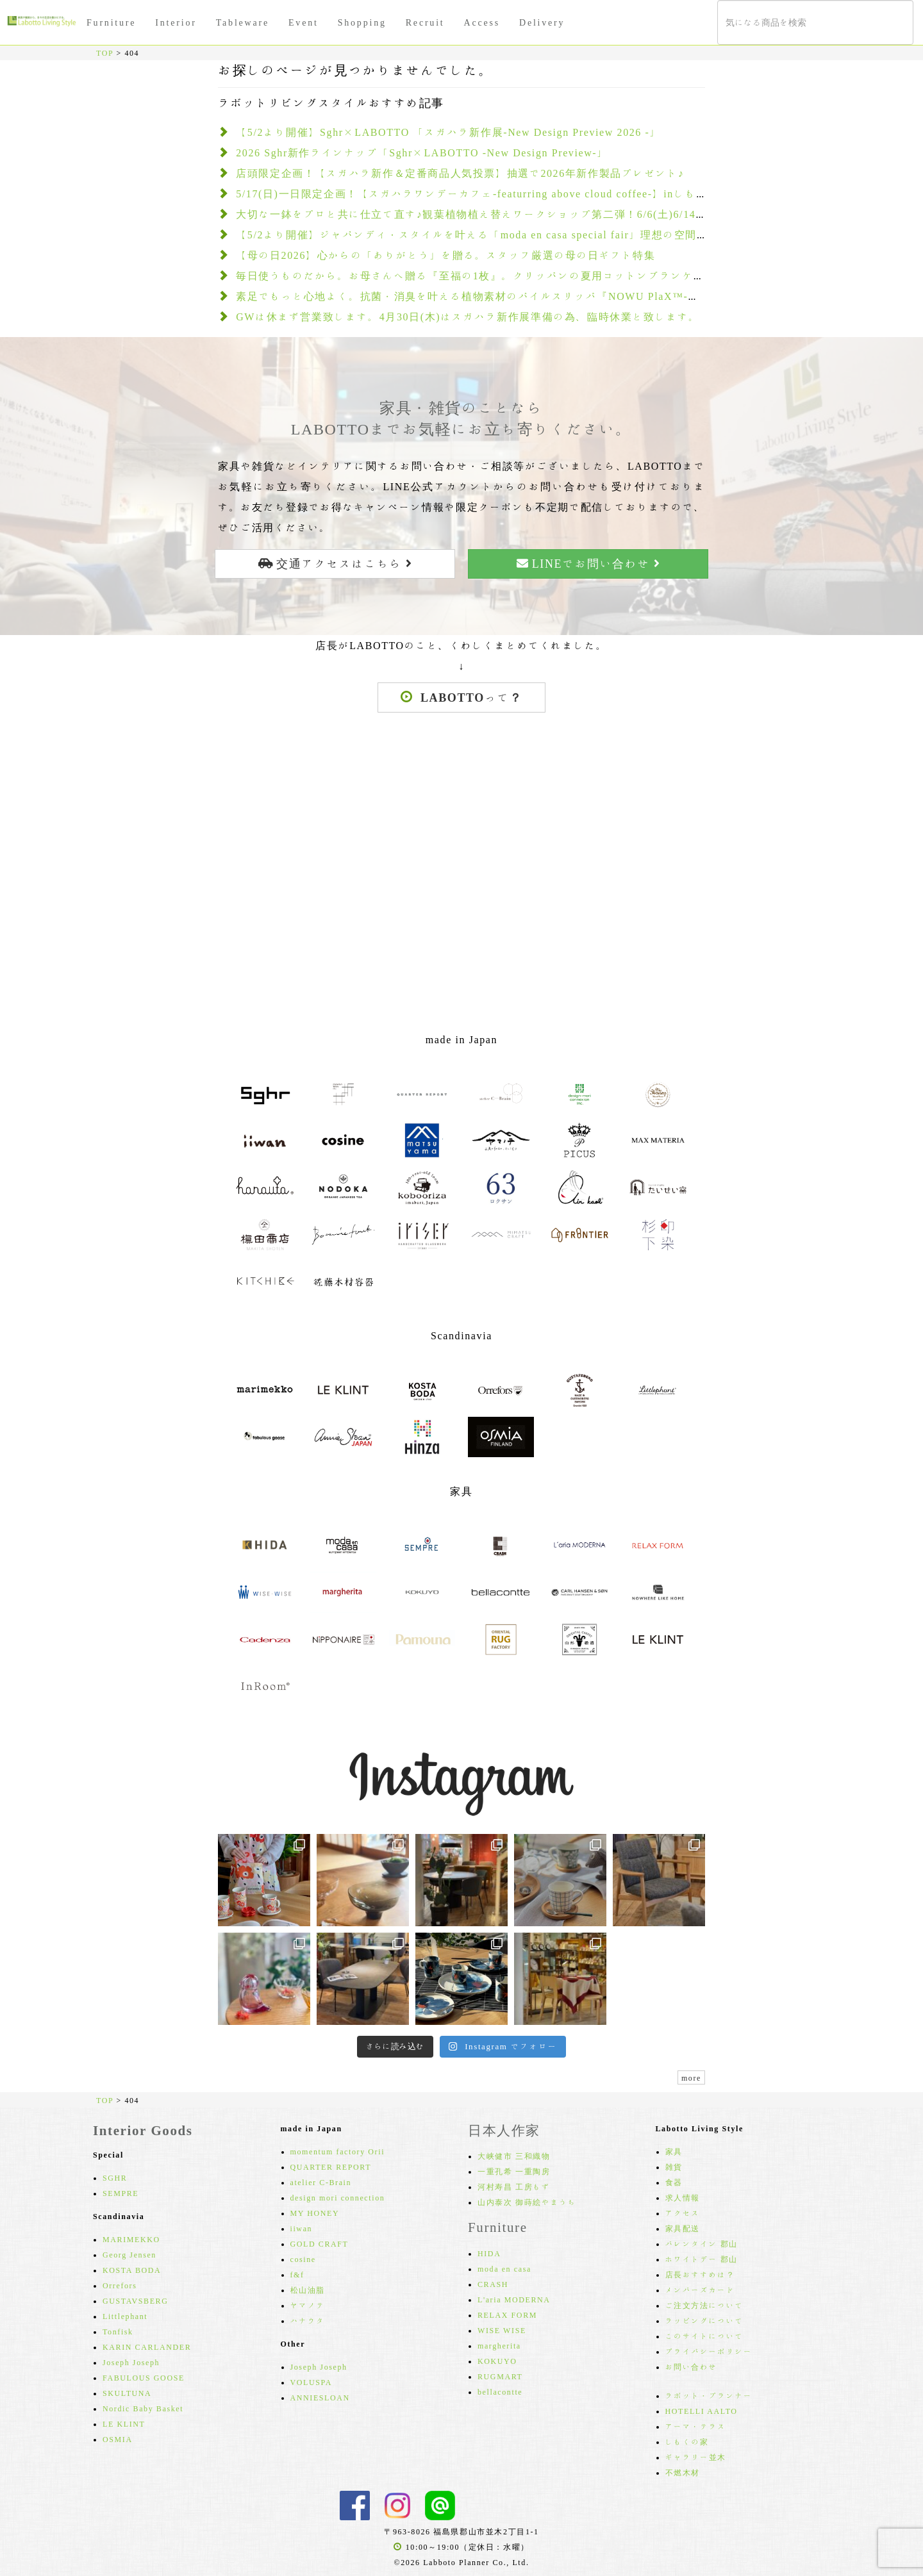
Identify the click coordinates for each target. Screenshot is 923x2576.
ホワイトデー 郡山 (701, 2259)
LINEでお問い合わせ (588, 563)
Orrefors (120, 2285)
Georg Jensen (129, 2254)
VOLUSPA (311, 2382)
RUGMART (500, 2376)
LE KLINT (124, 2423)
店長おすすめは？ (700, 2274)
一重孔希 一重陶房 (514, 2171)
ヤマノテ (307, 2305)
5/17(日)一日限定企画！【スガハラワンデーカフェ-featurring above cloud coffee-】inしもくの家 (483, 193)
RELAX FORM (507, 2314)
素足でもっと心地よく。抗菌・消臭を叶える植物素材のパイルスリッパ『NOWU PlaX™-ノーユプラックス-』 (515, 296)
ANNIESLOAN (320, 2397)
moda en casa (504, 2268)
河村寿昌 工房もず (514, 2186)
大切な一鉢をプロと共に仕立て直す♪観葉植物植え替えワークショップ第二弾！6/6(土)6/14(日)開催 (487, 214)
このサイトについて (704, 2336)
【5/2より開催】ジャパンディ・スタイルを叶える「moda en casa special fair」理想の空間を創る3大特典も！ (514, 234)
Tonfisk (118, 2331)
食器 (674, 2182)
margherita (499, 2345)
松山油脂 (307, 2289)
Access (482, 22)
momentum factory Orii (337, 2151)
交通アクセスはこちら (335, 563)
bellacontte (500, 2391)
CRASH (493, 2284)
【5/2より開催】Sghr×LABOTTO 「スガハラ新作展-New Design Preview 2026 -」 (448, 132)
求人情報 (682, 2197)
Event (303, 22)
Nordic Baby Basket (143, 2408)
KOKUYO (497, 2361)
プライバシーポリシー (709, 2351)
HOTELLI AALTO (701, 2411)
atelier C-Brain (321, 2182)
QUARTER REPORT (331, 2166)
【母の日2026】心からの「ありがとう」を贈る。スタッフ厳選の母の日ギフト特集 (445, 255)
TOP (104, 52)
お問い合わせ (691, 2366)
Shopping (362, 22)
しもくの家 (687, 2441)
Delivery (542, 22)
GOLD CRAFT (319, 2243)
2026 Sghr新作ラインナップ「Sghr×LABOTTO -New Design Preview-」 (422, 152)
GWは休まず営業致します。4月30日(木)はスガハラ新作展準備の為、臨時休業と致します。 (468, 316)
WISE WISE (502, 2330)
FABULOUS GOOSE (144, 2377)
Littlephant (125, 2316)
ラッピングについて (704, 2320)
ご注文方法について (704, 2305)
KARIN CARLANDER (147, 2346)
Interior (175, 22)
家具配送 (682, 2228)
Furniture (111, 22)
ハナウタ (307, 2320)
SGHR (115, 2177)
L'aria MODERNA (514, 2299)
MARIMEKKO (131, 2239)
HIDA (489, 2253)
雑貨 (674, 2166)
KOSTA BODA (132, 2270)
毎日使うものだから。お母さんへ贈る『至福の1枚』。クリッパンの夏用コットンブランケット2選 (484, 275)
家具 (674, 2151)
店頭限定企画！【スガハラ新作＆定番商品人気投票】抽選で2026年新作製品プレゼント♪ (460, 173)
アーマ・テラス (695, 2426)
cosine (303, 2259)
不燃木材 (682, 2472)
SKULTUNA (127, 2393)
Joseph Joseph (131, 2362)
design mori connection (337, 2197)
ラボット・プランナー (709, 2395)
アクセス (682, 2213)
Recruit (425, 22)
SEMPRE (120, 2193)
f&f (297, 2274)
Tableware (242, 22)
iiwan (301, 2228)
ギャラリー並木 (695, 2457)
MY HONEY (315, 2213)
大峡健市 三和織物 (514, 2155)
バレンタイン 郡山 (701, 2243)
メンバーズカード (700, 2289)
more (691, 2077)
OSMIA (118, 2439)
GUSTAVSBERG (135, 2300)
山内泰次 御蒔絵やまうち (527, 2202)
